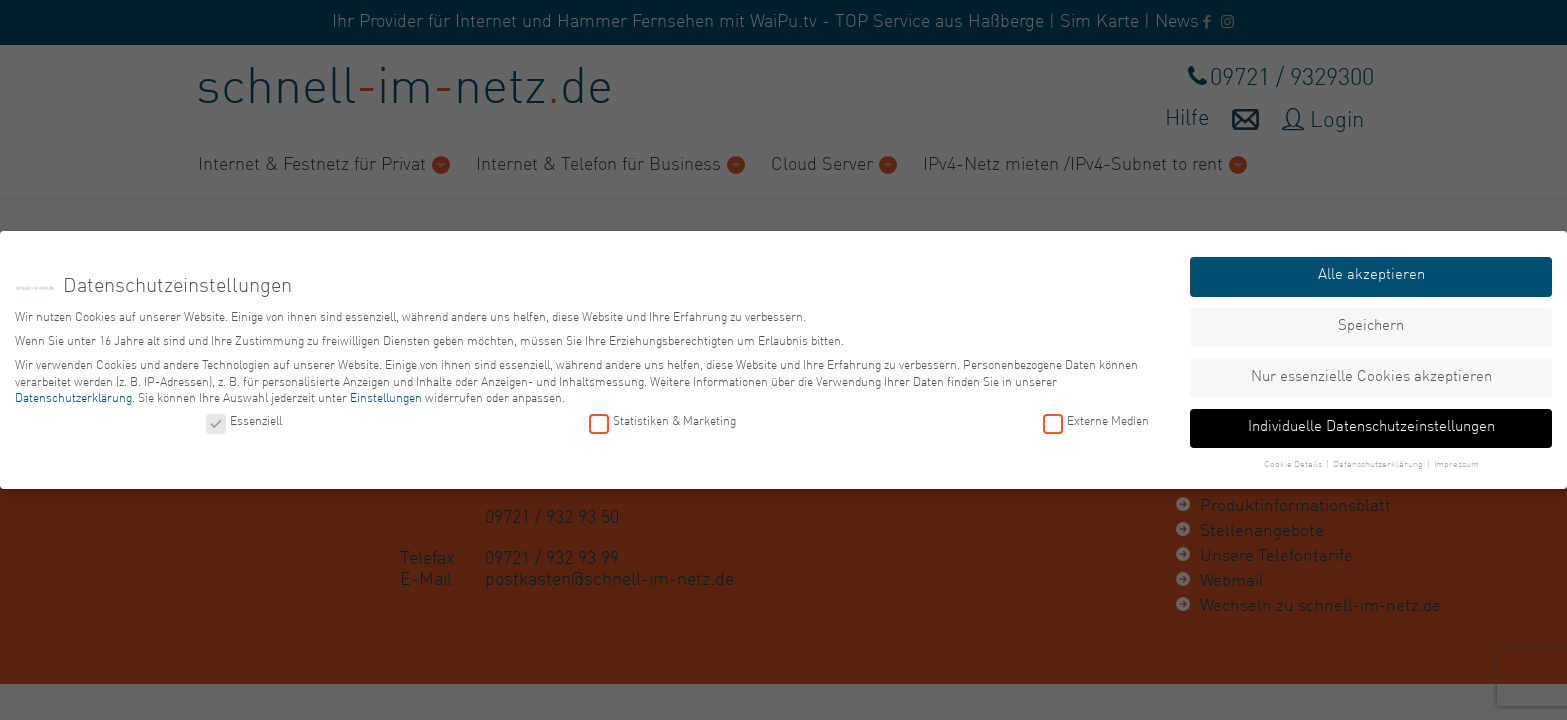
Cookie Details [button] (1294, 464)
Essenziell (244, 422)
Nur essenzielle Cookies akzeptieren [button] (1371, 376)
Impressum (1456, 464)
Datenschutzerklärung (73, 399)
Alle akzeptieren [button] (1371, 275)
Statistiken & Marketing (662, 422)
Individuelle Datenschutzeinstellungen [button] (1371, 427)
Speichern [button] (1371, 326)
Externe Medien (1096, 422)
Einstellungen (386, 399)
